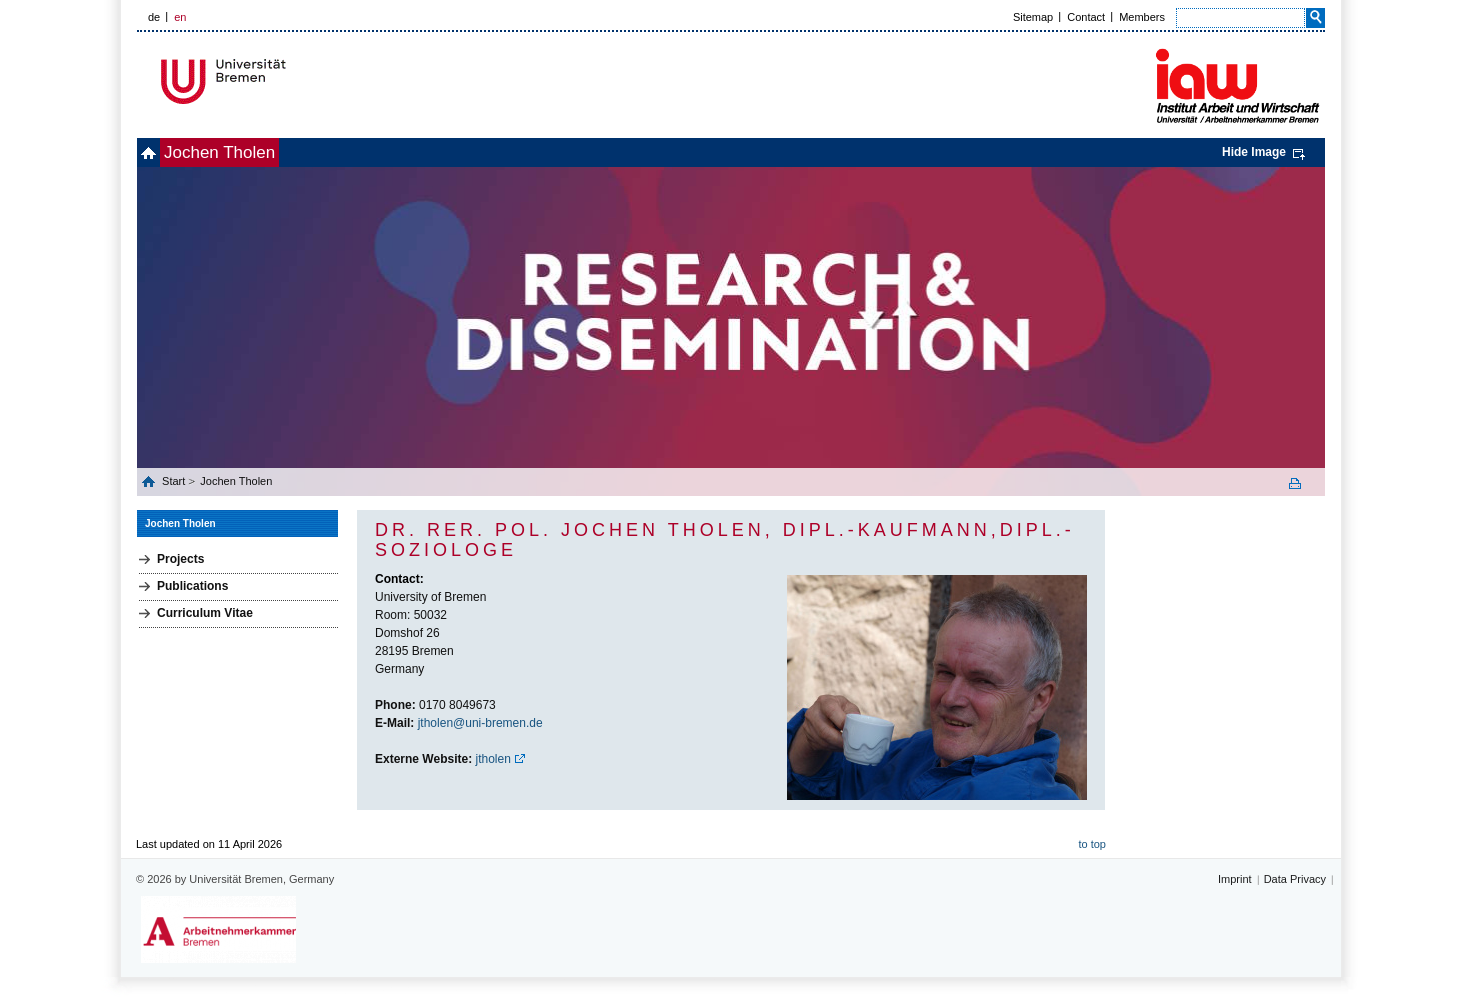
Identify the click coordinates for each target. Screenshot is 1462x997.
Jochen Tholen (252, 152)
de (154, 17)
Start (175, 481)
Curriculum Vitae (205, 613)
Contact (1086, 17)
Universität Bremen (290, 81)
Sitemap (1033, 17)
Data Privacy (1295, 879)
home (159, 152)
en (180, 17)
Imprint (1235, 879)
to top (1092, 844)
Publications (192, 586)
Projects (180, 559)
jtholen (493, 759)
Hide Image (1254, 152)
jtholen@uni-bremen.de (480, 723)
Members (1142, 17)
